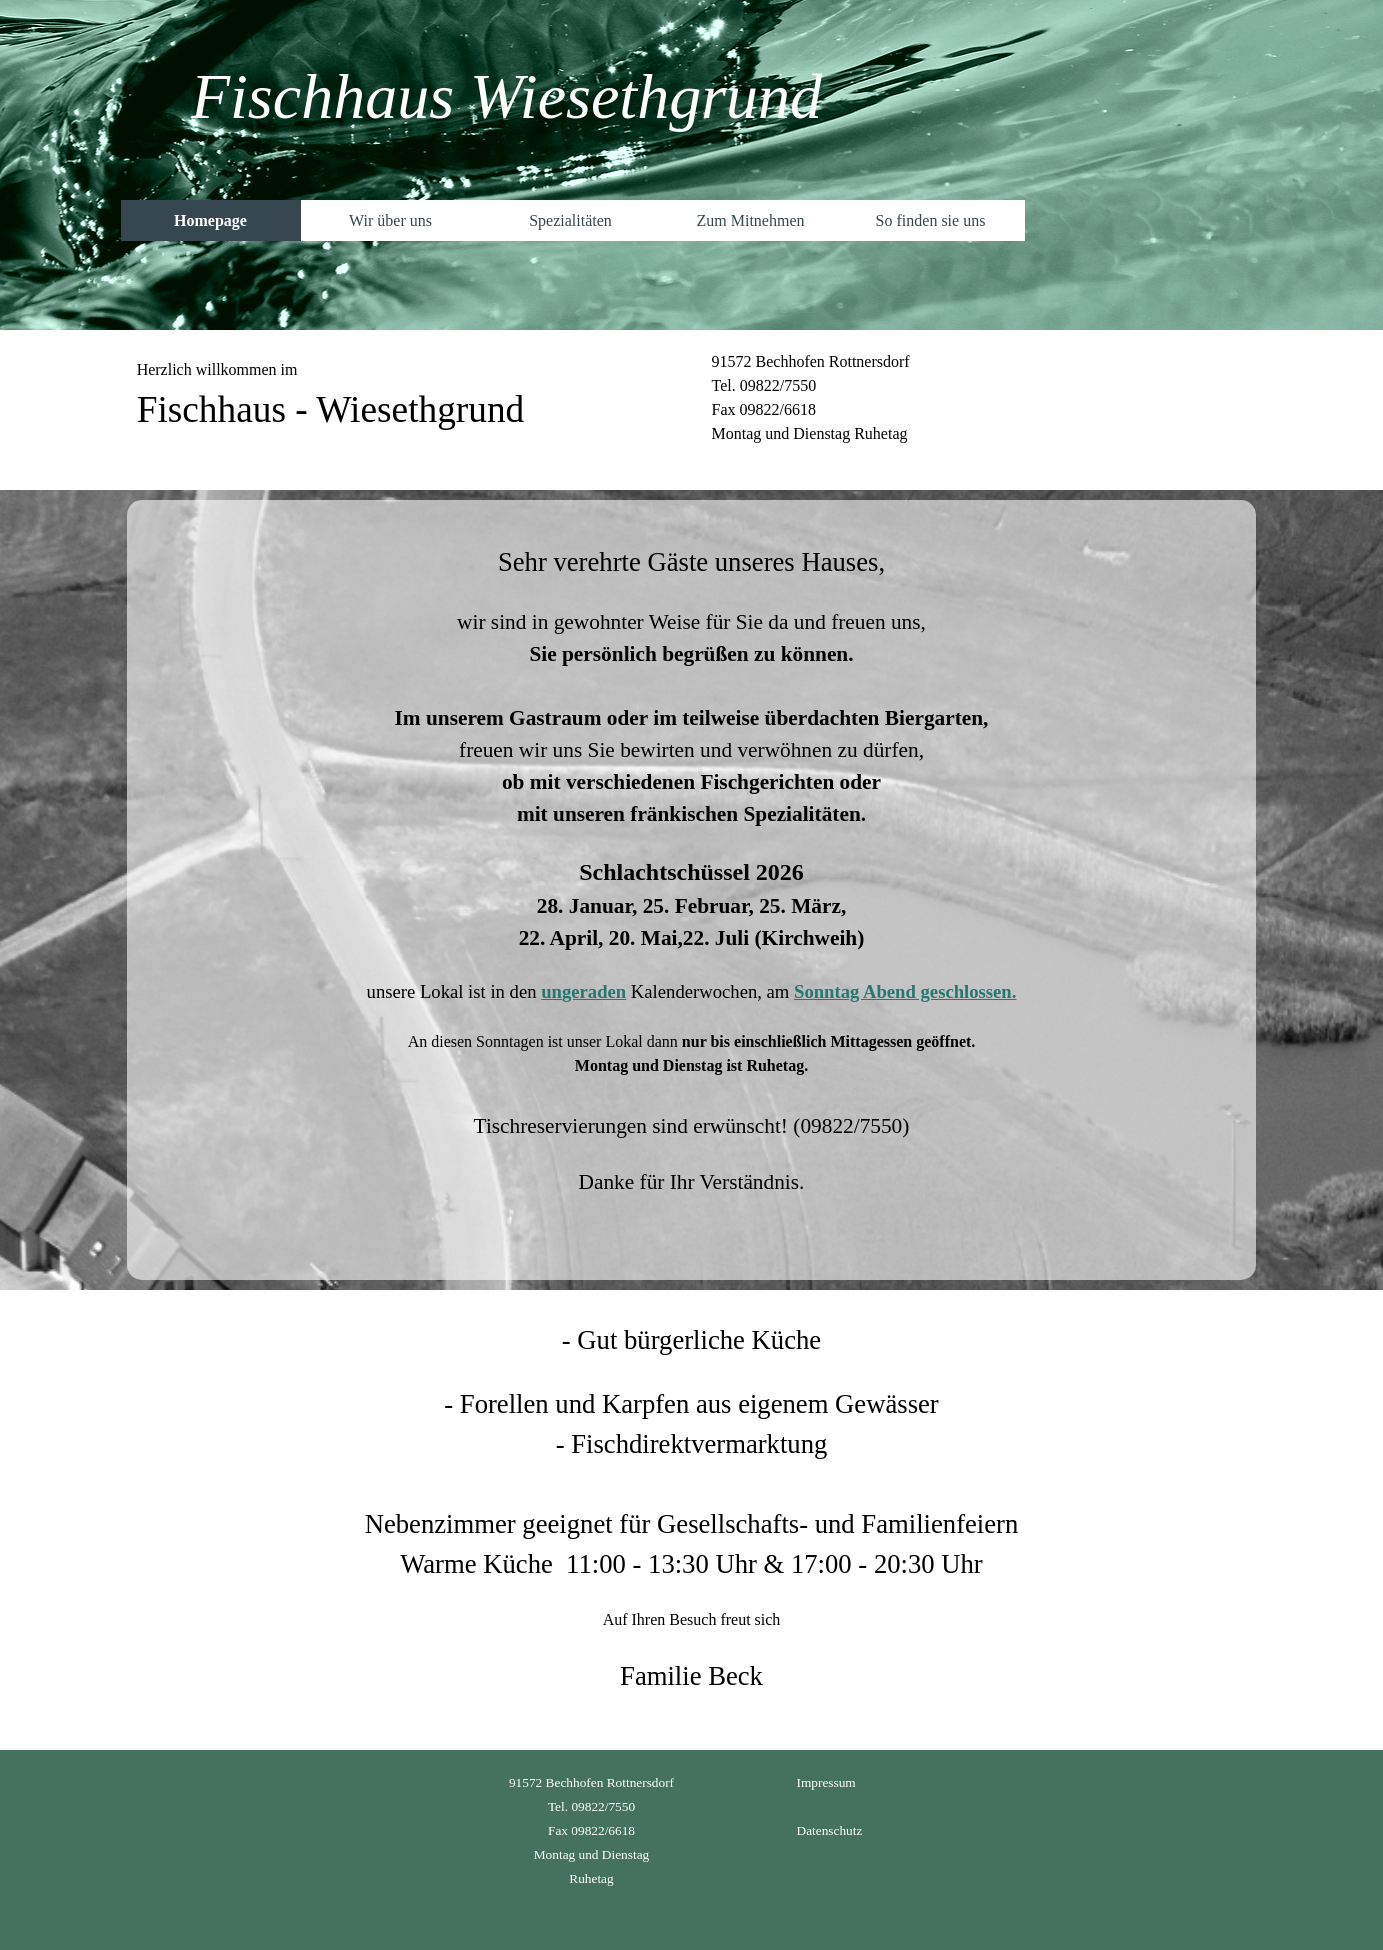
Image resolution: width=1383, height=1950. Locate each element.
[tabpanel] (404, 410)
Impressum (826, 1782)
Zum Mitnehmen (751, 220)
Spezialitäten (570, 220)
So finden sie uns (931, 220)
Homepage (210, 220)
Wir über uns (390, 220)
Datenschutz (830, 1830)
